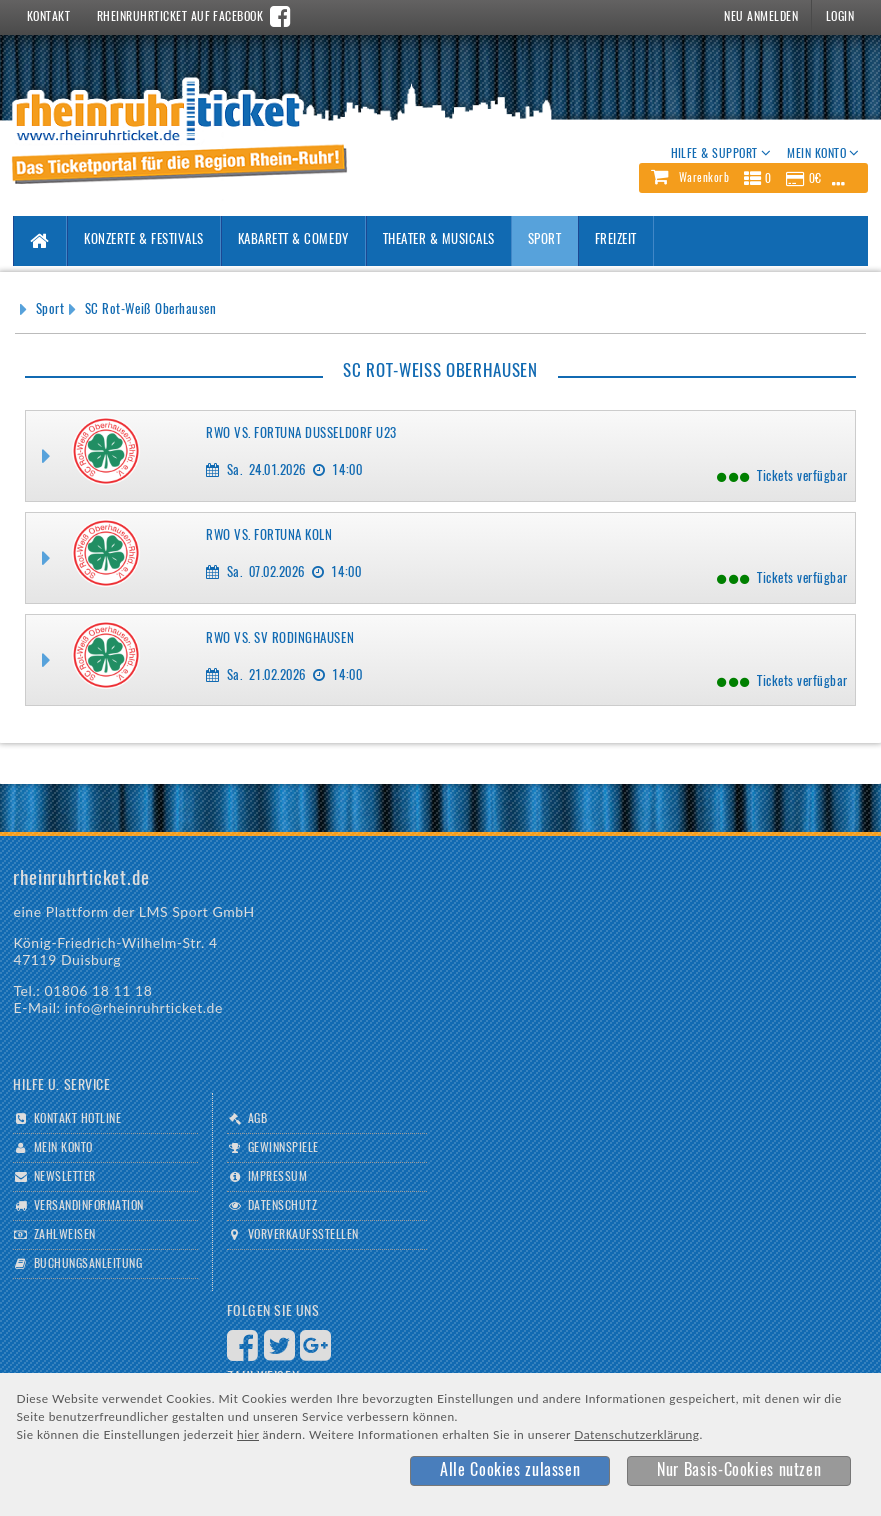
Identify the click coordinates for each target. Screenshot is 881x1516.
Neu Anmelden (761, 17)
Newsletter (65, 1177)
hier (248, 1434)
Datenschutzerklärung (636, 1434)
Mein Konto (63, 1148)
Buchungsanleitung (88, 1264)
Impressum (277, 1177)
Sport (545, 240)
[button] (753, 178)
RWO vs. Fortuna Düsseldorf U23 (301, 434)
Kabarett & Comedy (293, 240)
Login (840, 17)
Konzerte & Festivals (143, 240)
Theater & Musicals (439, 240)
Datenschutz (282, 1206)
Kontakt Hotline (77, 1119)
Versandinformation (89, 1206)
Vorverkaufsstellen (303, 1235)
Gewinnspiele (283, 1148)
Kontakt (48, 17)
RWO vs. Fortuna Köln (269, 536)
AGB (257, 1119)
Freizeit (616, 240)
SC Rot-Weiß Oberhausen (150, 310)
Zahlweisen (65, 1235)
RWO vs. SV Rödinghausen (280, 639)
